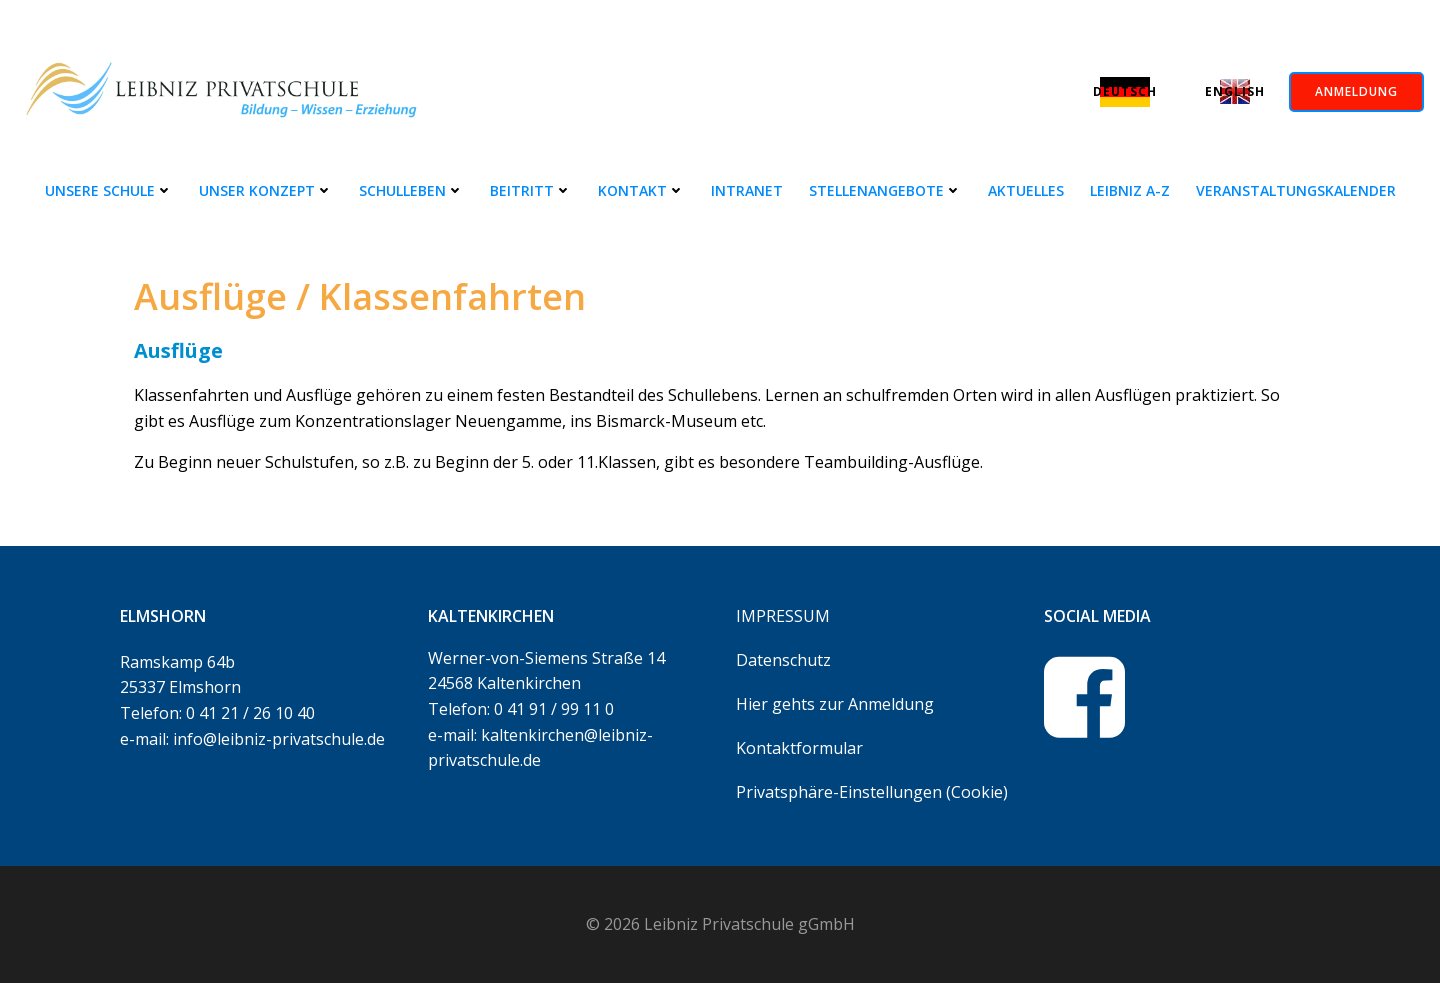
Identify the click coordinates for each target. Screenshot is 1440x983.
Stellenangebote (885, 190)
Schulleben (411, 190)
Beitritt (531, 190)
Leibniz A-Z (1130, 190)
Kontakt (641, 190)
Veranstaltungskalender (1296, 190)
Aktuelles (1026, 190)
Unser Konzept (266, 190)
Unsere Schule (109, 190)
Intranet (747, 190)
